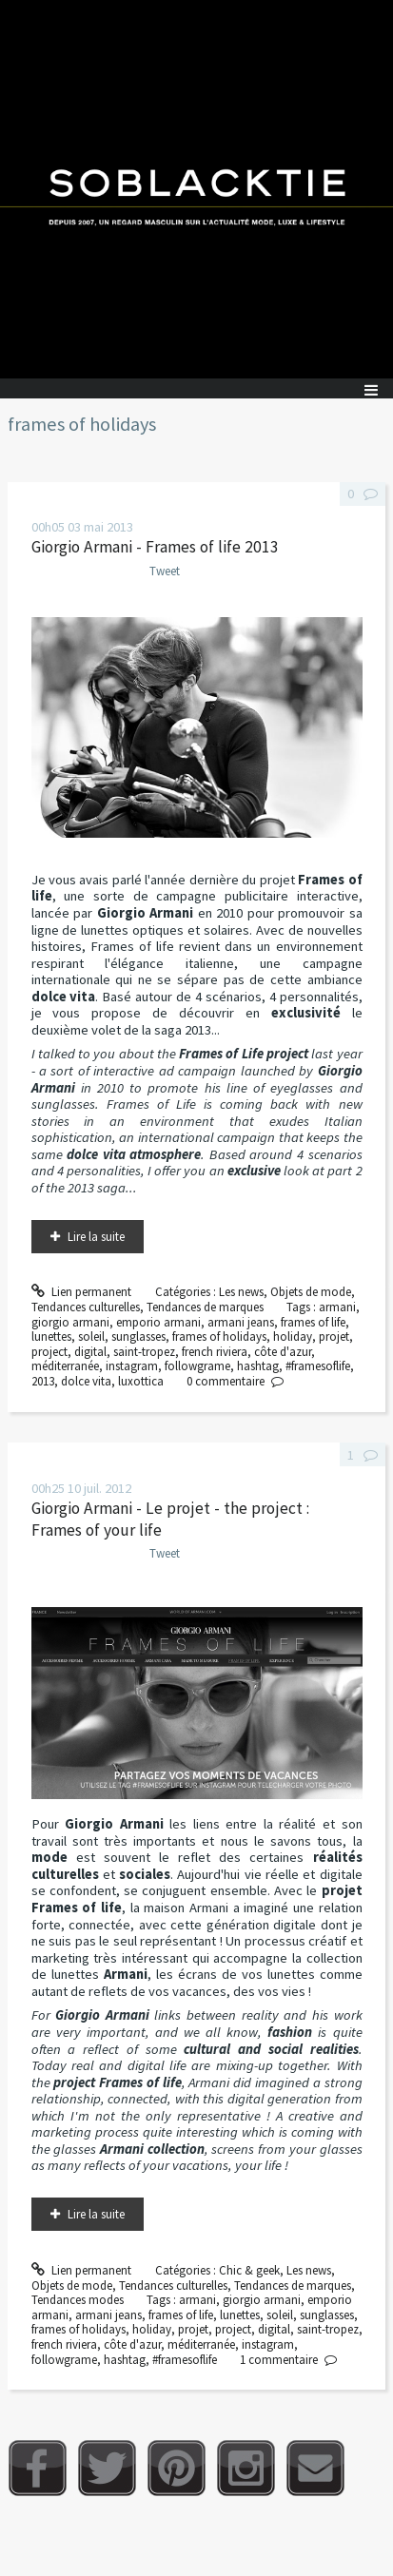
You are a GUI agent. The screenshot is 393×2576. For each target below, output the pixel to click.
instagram (132, 1366)
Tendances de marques (205, 1307)
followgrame (197, 1366)
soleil (91, 1336)
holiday (292, 1336)
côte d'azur (282, 1352)
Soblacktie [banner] (196, 189)
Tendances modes (77, 2300)
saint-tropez (144, 1352)
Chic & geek (249, 2270)
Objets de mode (310, 1292)
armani (337, 1307)
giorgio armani (70, 1322)
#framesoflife (317, 1366)
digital (90, 1352)
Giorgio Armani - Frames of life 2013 (155, 546)
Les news (241, 1292)
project (49, 1352)
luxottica (141, 1381)
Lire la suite (96, 1237)
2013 (42, 1381)
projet (334, 1336)
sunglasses (138, 1336)
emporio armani (158, 1322)
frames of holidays (219, 1336)
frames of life (313, 1322)
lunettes (51, 1336)
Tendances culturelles (85, 1307)
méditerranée (65, 1366)
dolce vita (86, 1381)
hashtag (258, 1366)
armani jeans (240, 1322)
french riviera (214, 1352)
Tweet (164, 571)
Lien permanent (81, 1292)
